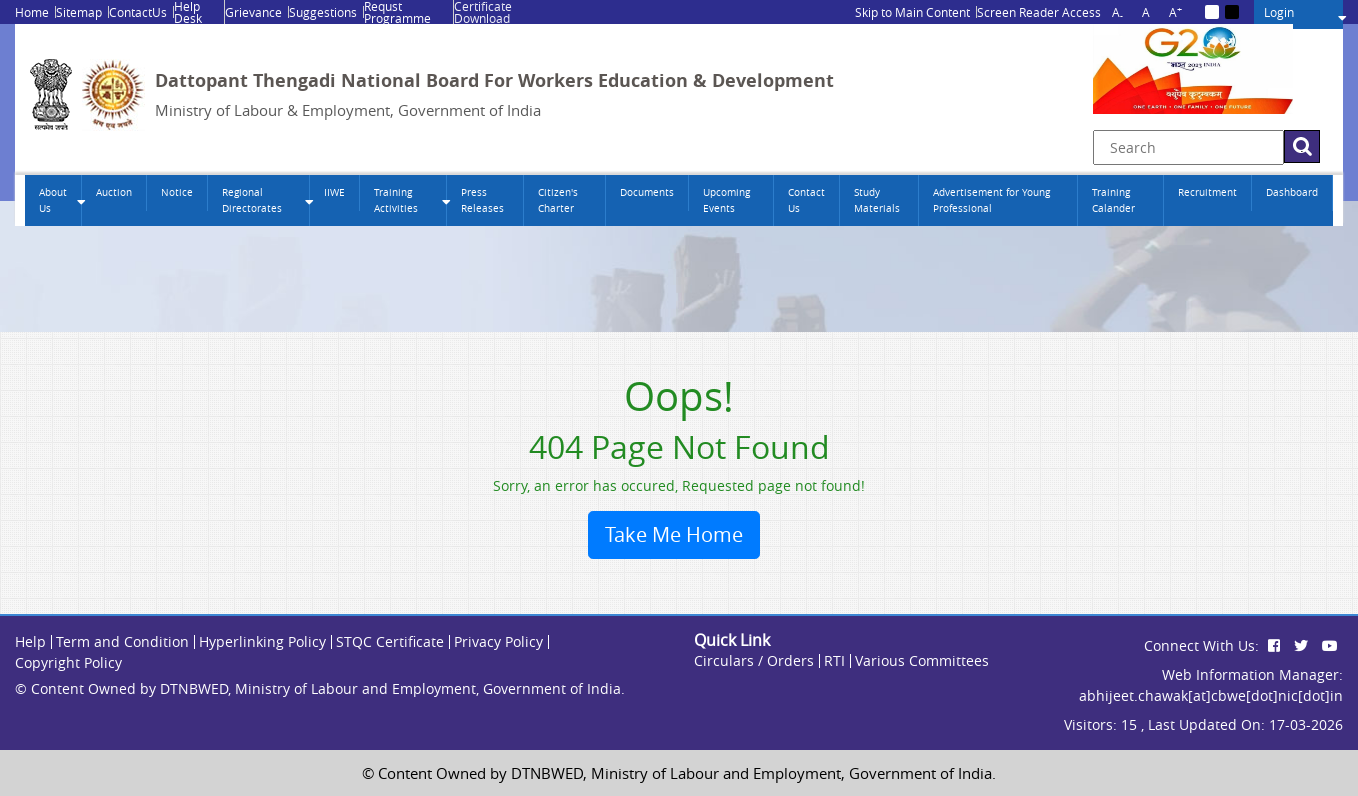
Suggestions (323, 12)
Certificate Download (483, 12)
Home (32, 12)
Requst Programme (397, 12)
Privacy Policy (498, 641)
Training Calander (1113, 200)
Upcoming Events (726, 200)
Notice (177, 192)
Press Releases (482, 200)
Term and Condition (122, 641)
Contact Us (806, 200)
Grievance (253, 12)
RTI (834, 660)
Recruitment (1207, 192)
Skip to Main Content (912, 12)
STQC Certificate (390, 641)
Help (30, 641)
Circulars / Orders (754, 660)
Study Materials (877, 200)
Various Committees (922, 660)
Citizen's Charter (558, 200)
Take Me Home (674, 534)
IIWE (334, 192)
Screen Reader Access (1039, 12)
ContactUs (138, 12)
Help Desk (188, 12)
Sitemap (79, 12)
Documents (647, 192)
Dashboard (1292, 192)
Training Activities (396, 200)
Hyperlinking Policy (262, 641)
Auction (114, 192)
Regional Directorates (252, 200)
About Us (53, 200)
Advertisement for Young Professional (991, 200)
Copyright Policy (68, 662)
